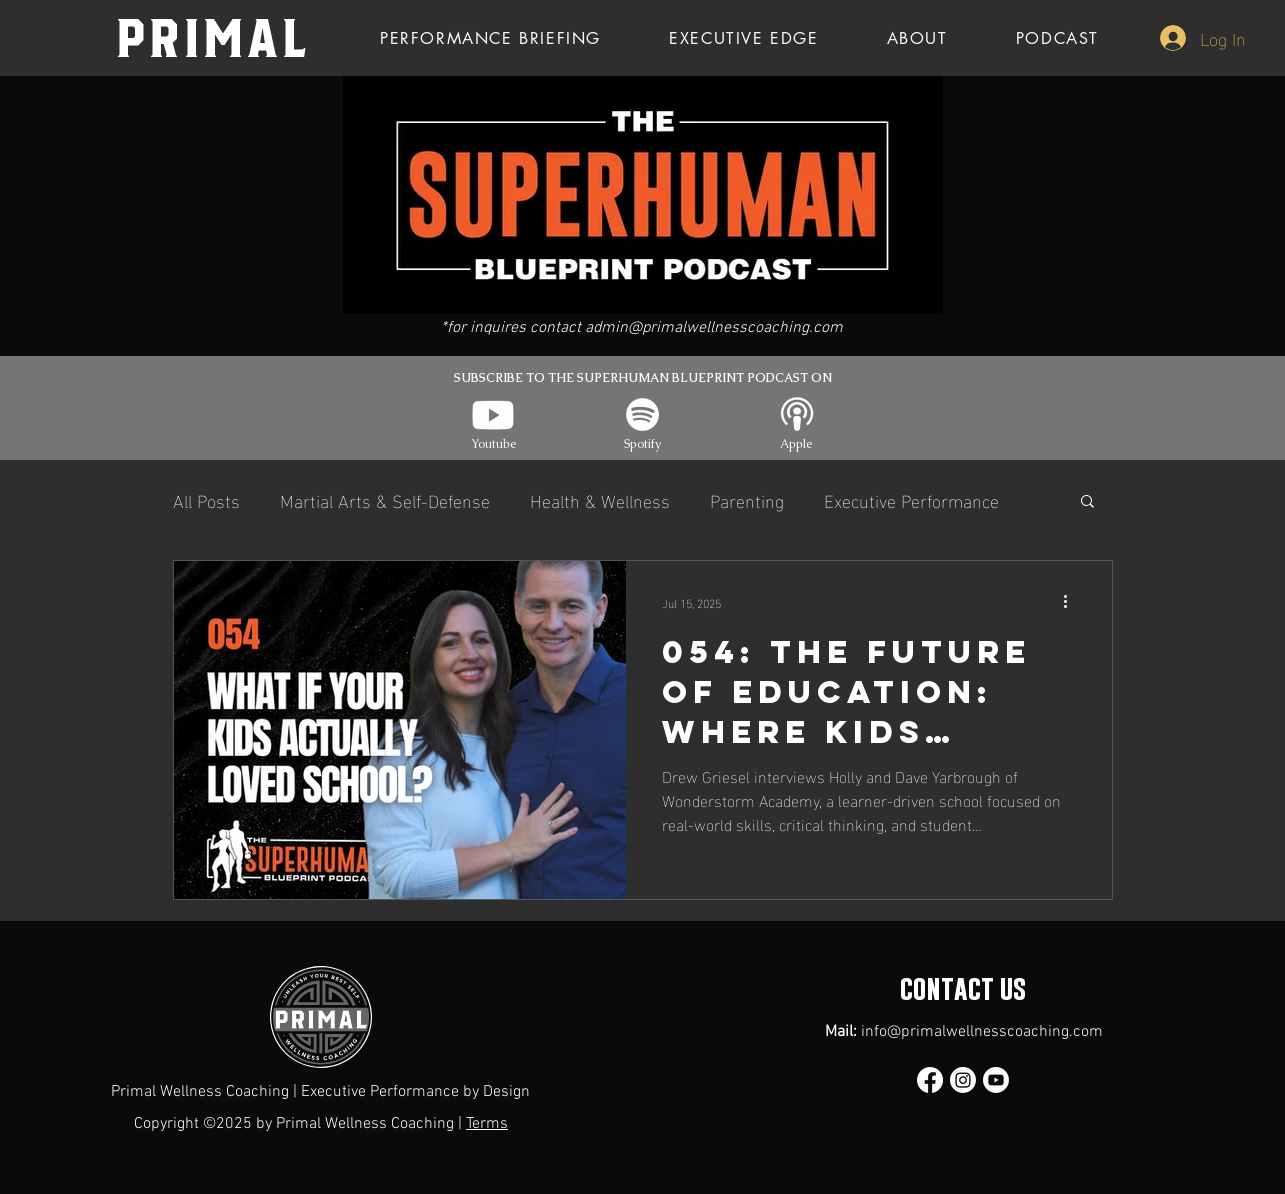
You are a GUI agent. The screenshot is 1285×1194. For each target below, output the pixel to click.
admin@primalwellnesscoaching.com (714, 328)
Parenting (747, 499)
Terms (487, 1124)
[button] (1087, 502)
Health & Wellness (600, 499)
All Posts (206, 499)
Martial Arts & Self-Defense (385, 499)
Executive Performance (911, 499)
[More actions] (1073, 602)
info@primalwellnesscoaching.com (982, 1032)
